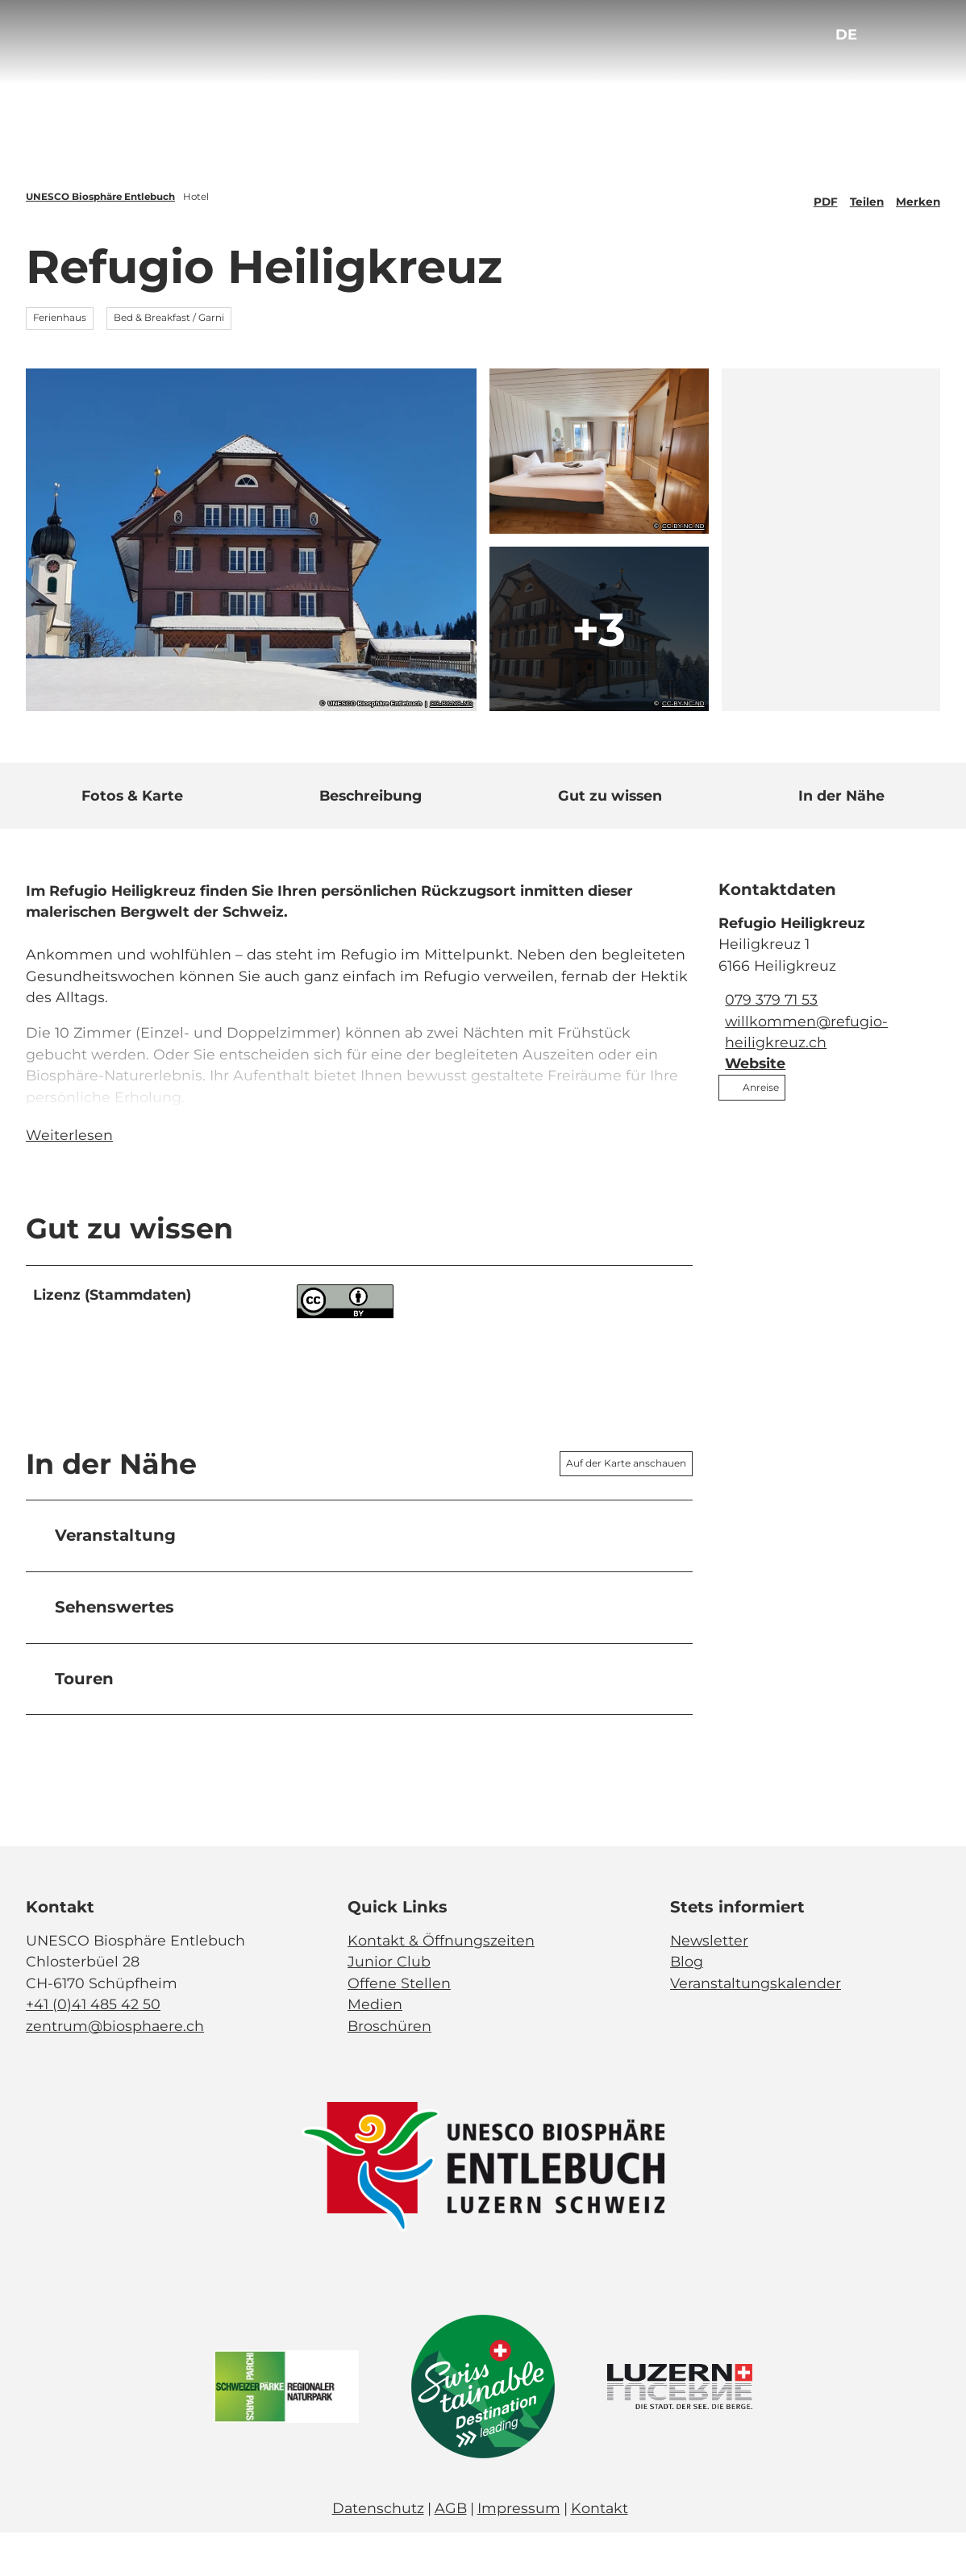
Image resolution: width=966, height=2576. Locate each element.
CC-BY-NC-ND (451, 704)
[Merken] (918, 197)
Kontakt (599, 2551)
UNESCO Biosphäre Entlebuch (100, 196)
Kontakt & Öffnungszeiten (441, 1983)
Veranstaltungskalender (755, 2026)
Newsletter (709, 1983)
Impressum (518, 2551)
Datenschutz (378, 2551)
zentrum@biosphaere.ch (115, 2069)
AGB (451, 2551)
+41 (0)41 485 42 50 (93, 2047)
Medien (375, 2047)
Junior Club (389, 2004)
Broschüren (389, 2069)
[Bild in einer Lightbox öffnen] (483, 2211)
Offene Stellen (399, 2026)
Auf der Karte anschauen (626, 1507)
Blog (686, 2004)
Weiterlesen (69, 1179)
